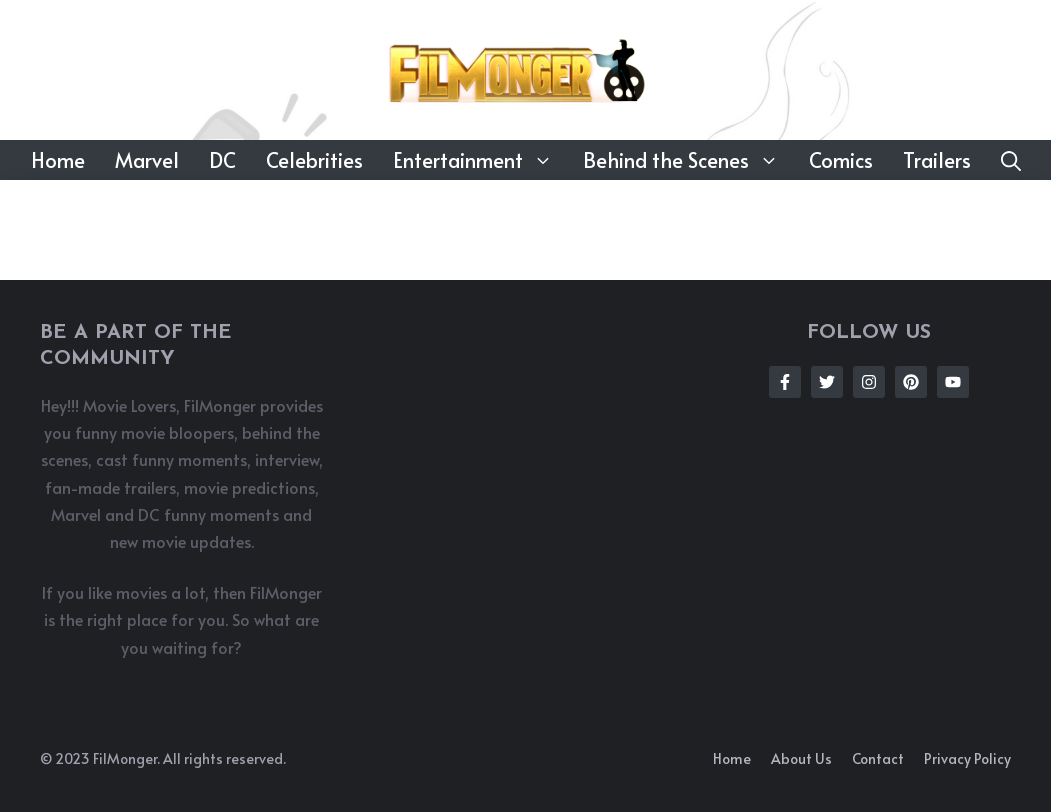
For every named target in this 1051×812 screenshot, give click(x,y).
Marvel (147, 160)
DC (222, 160)
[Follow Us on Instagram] (869, 382)
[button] (1011, 160)
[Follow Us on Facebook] (785, 382)
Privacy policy (967, 758)
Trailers (937, 160)
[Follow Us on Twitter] (827, 382)
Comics (841, 160)
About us (801, 758)
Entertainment (480, 160)
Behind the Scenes (688, 160)
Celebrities (314, 160)
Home (58, 160)
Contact (878, 758)
